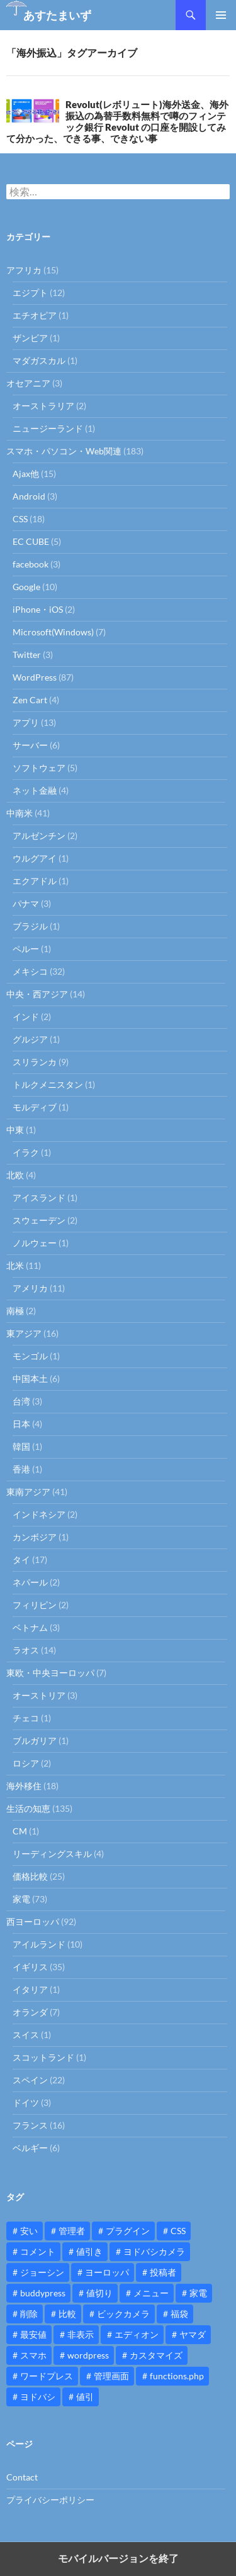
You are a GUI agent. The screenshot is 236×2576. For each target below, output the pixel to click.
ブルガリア (35, 1740)
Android (29, 496)
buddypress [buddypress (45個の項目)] (42, 2293)
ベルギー (30, 2147)
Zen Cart (30, 699)
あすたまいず (57, 15)
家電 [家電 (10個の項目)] (198, 2293)
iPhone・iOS (38, 609)
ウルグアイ (35, 858)
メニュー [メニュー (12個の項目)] (151, 2293)
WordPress (35, 677)
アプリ (26, 722)
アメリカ (30, 1288)
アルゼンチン (39, 835)
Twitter (27, 654)
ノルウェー (35, 1242)
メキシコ (30, 971)
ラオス (26, 1650)
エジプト (30, 292)
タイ (21, 1559)
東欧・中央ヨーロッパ (50, 1672)
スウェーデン (39, 1220)
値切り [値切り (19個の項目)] (99, 2293)
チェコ (26, 1718)
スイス (26, 2034)
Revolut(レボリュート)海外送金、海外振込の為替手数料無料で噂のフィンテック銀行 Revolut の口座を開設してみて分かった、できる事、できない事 (117, 121)
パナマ (26, 903)
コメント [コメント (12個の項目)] (37, 2251)
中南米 (19, 813)
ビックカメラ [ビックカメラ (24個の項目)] (123, 2313)
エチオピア (35, 315)
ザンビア (30, 337)
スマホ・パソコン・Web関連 (63, 451)
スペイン (30, 2080)
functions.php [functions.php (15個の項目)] (177, 2375)
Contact (22, 2477)
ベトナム (30, 1627)
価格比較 (30, 1876)
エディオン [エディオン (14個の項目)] (137, 2334)
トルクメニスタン (48, 1084)
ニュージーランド (48, 428)
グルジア (30, 1039)
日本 (21, 1423)
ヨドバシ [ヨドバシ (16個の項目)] (37, 2396)
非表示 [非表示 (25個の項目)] (80, 2334)
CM (20, 1831)
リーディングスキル (52, 1853)
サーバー (30, 745)
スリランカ (35, 1061)
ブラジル (30, 926)
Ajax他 (26, 473)
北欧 (15, 1175)
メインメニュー (221, 15)
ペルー (26, 948)
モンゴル (30, 1356)
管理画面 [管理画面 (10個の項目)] (111, 2375)
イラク (26, 1152)
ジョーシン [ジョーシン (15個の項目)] (42, 2272)
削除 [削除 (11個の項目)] (29, 2313)
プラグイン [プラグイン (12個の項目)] (128, 2230)
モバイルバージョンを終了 (118, 2559)
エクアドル (35, 880)
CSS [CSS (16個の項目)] (178, 2230)
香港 (21, 1469)
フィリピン (35, 1604)
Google (26, 586)
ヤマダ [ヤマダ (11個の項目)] (192, 2334)
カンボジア (35, 1537)
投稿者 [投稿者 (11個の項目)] (163, 2272)
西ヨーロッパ (32, 1921)
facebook (30, 564)
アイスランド (39, 1197)
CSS (20, 518)
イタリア (30, 1989)
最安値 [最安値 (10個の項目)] (33, 2334)
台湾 (21, 1401)
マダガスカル (39, 360)
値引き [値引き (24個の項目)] (89, 2251)
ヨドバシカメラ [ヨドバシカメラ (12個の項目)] (154, 2251)
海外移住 (24, 1785)
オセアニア (28, 383)
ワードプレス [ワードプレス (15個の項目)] (46, 2375)
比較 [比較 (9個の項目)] (67, 2313)
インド (26, 1016)
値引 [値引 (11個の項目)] (85, 2396)
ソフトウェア (39, 767)
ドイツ (26, 2102)
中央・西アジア (37, 994)
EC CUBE (31, 541)
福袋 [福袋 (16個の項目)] (179, 2313)
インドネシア (39, 1514)
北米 (15, 1265)
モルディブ (35, 1107)
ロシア (26, 1763)
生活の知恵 (28, 1808)
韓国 (21, 1446)
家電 (21, 1899)
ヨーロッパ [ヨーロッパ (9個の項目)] (107, 2272)
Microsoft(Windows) (53, 632)
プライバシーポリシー (50, 2499)
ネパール (30, 1582)
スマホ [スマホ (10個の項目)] (33, 2355)
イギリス (30, 1966)
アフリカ (24, 270)
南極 (15, 1310)
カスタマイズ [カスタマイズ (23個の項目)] (156, 2355)
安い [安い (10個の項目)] (29, 2230)
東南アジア (28, 1491)
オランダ (30, 2012)
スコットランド (43, 2057)
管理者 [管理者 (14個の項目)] (72, 2230)
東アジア (24, 1333)
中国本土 (30, 1378)
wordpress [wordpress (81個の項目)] (88, 2355)
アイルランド (39, 1944)
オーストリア (39, 1695)
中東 (15, 1129)
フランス (30, 2125)
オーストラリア (43, 405)
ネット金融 (35, 790)
